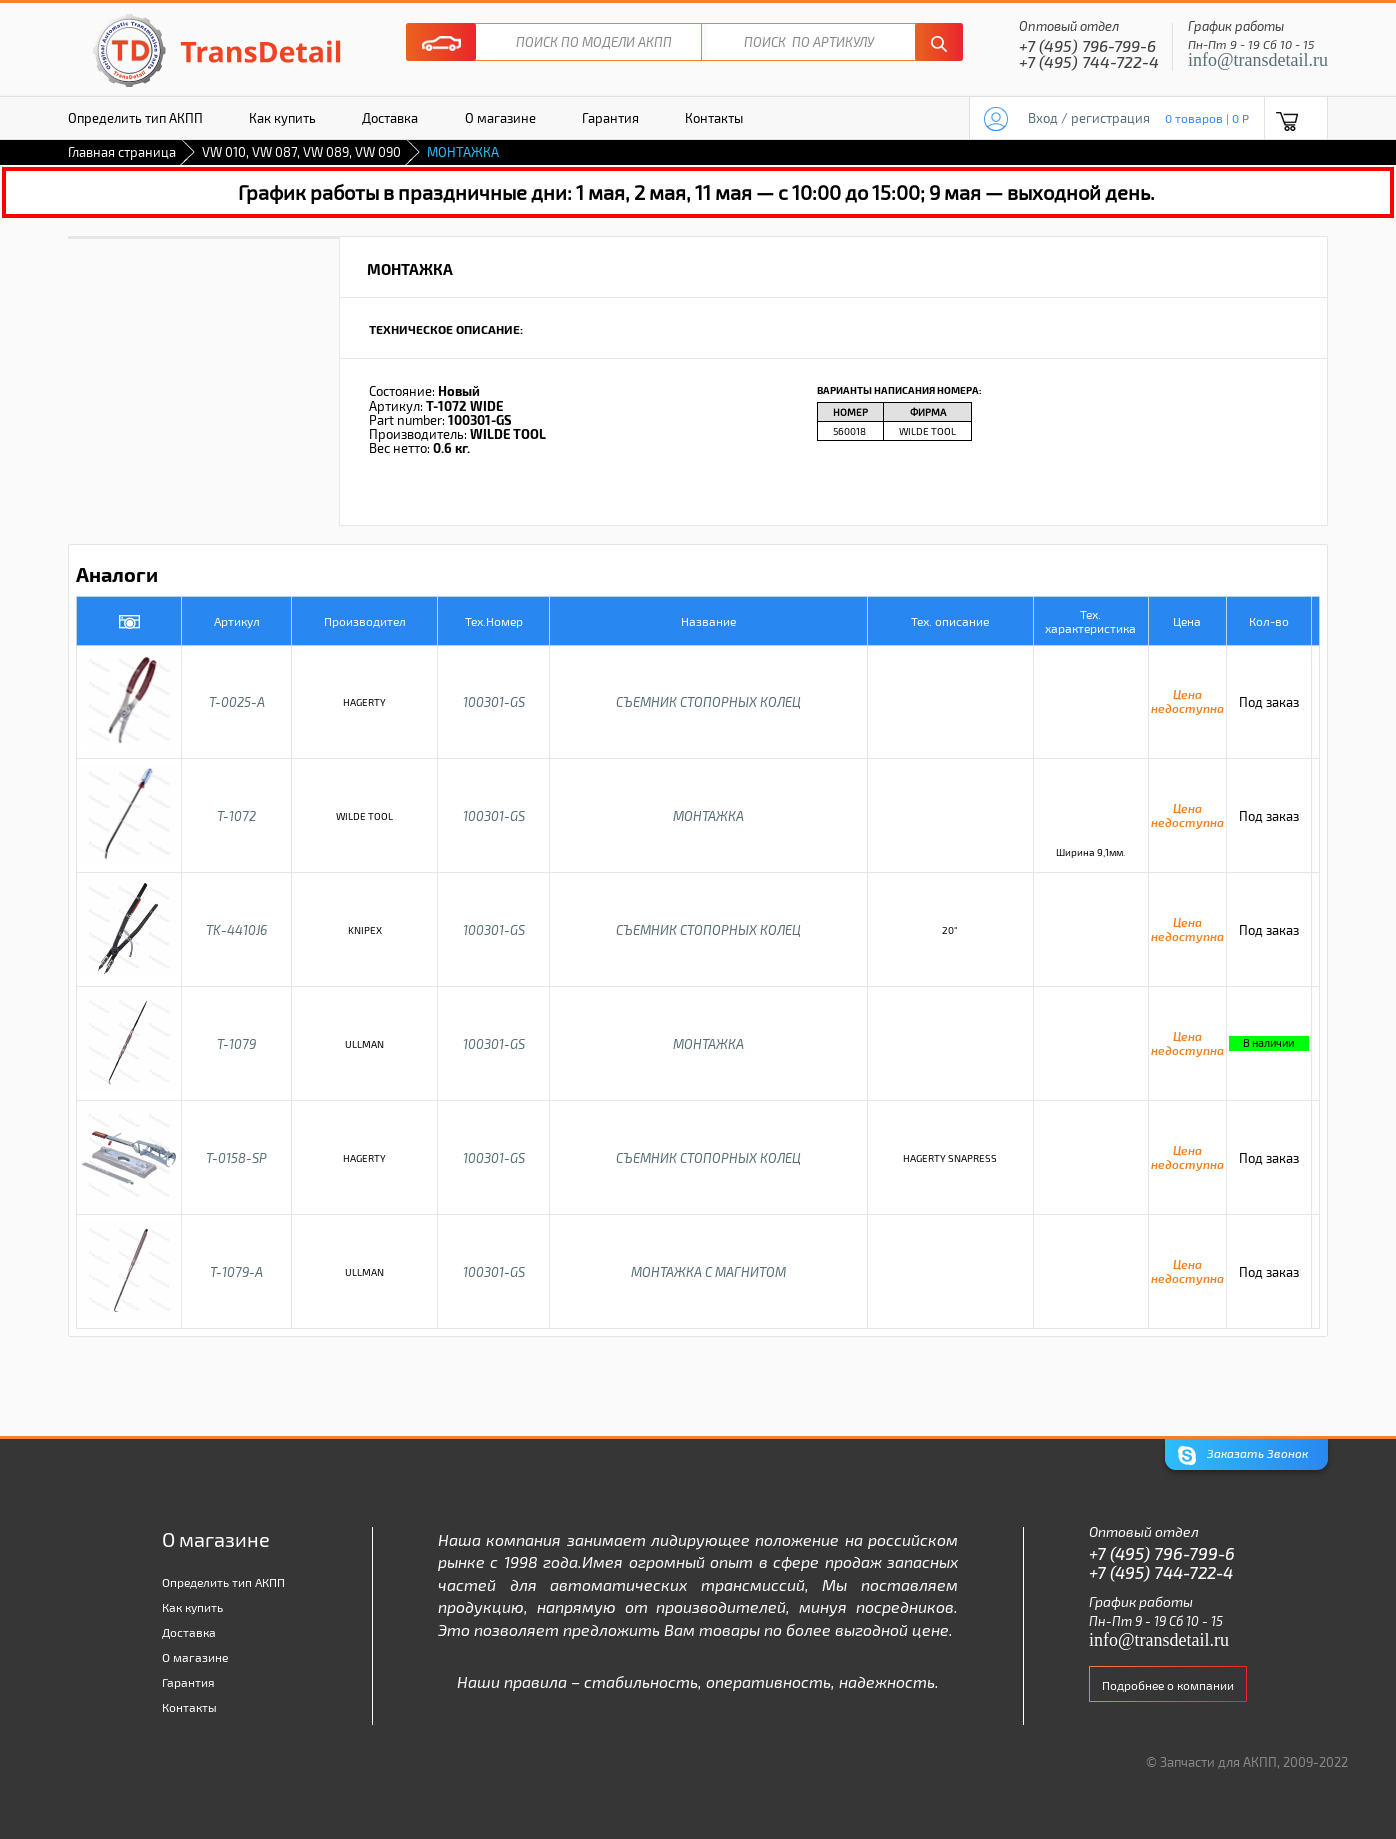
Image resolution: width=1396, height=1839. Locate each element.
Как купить (282, 118)
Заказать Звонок (1243, 1455)
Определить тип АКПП (135, 118)
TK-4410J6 (236, 930)
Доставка (390, 118)
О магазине (500, 118)
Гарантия (610, 118)
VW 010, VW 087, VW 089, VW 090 (301, 152)
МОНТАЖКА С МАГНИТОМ (708, 1272)
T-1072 (236, 816)
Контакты (714, 118)
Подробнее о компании (1168, 1685)
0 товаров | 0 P (1207, 118)
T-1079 (236, 1044)
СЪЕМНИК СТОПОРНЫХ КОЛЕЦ (708, 702)
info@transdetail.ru (1258, 60)
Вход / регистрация (1089, 118)
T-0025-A (237, 702)
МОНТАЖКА (708, 816)
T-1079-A (236, 1272)
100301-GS (494, 702)
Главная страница (122, 152)
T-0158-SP (236, 1158)
